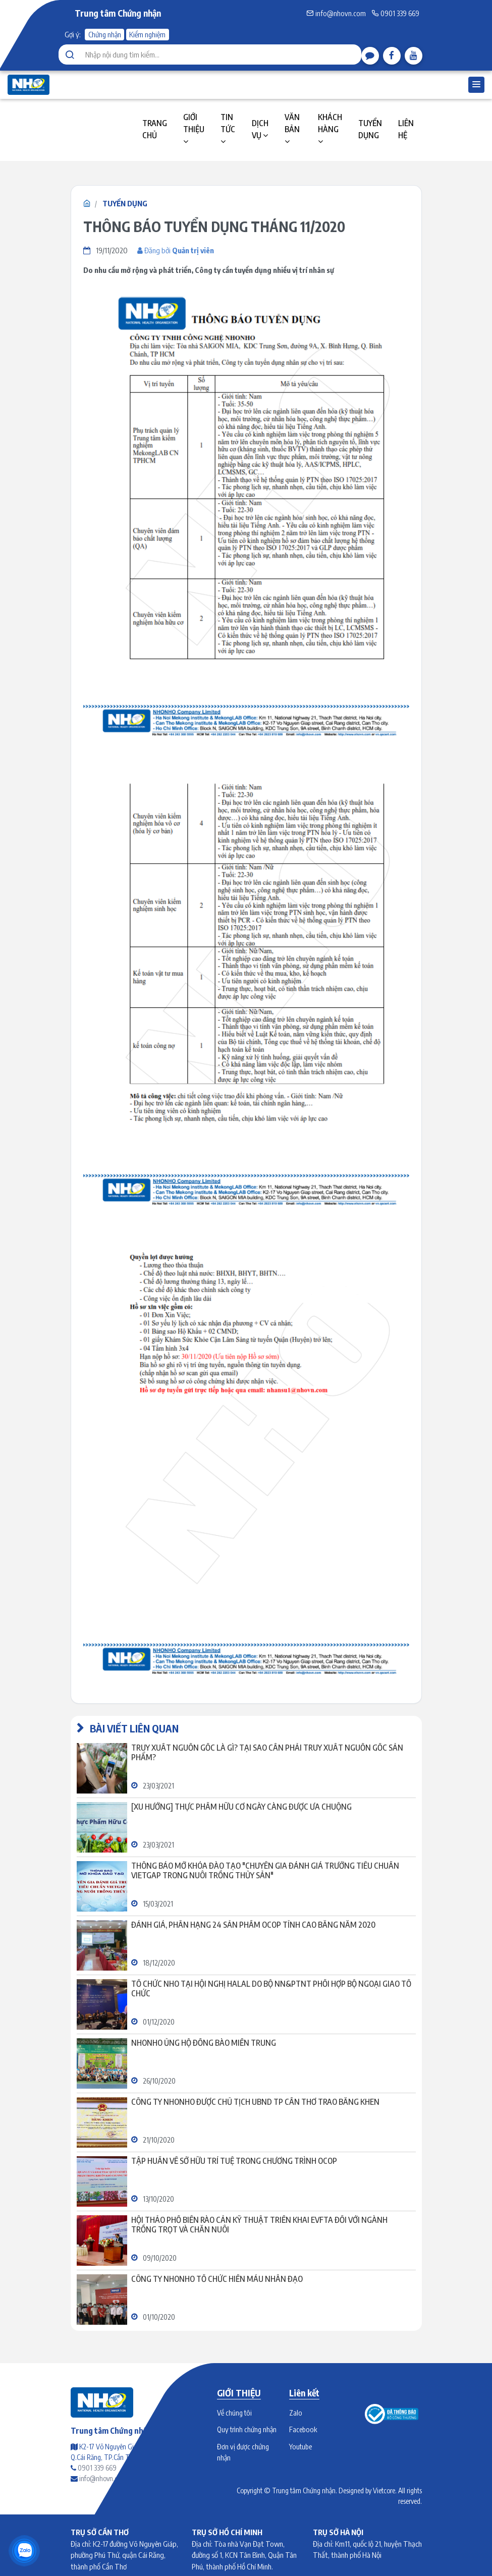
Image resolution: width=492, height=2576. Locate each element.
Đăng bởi (175, 250)
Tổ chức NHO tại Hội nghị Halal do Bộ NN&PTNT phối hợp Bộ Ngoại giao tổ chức (271, 1988)
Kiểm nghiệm (147, 34)
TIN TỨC (228, 128)
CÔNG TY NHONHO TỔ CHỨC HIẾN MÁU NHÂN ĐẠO (217, 2279)
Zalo (295, 2412)
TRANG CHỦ (154, 129)
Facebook (303, 2429)
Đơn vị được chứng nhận (243, 2452)
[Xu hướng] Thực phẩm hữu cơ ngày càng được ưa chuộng (241, 1807)
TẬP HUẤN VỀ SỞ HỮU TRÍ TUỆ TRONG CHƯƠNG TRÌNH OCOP (234, 2161)
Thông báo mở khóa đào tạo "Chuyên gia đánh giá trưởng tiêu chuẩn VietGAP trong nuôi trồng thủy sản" (265, 1870)
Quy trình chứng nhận (247, 2429)
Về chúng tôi (234, 2412)
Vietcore (384, 2490)
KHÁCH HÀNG (330, 128)
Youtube (300, 2446)
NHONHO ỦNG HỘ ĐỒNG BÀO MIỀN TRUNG (203, 2043)
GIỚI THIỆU (193, 128)
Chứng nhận (104, 34)
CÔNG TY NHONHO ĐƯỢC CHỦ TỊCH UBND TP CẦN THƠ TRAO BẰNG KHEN (255, 2102)
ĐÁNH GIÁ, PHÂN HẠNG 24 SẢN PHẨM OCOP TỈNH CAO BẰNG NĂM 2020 (253, 1925)
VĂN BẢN (292, 128)
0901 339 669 (395, 13)
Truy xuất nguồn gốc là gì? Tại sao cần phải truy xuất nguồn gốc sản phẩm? (267, 1752)
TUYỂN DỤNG (370, 129)
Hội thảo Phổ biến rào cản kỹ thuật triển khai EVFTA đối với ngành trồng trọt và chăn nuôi (259, 2224)
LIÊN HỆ (406, 129)
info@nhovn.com (336, 13)
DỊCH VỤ (260, 129)
